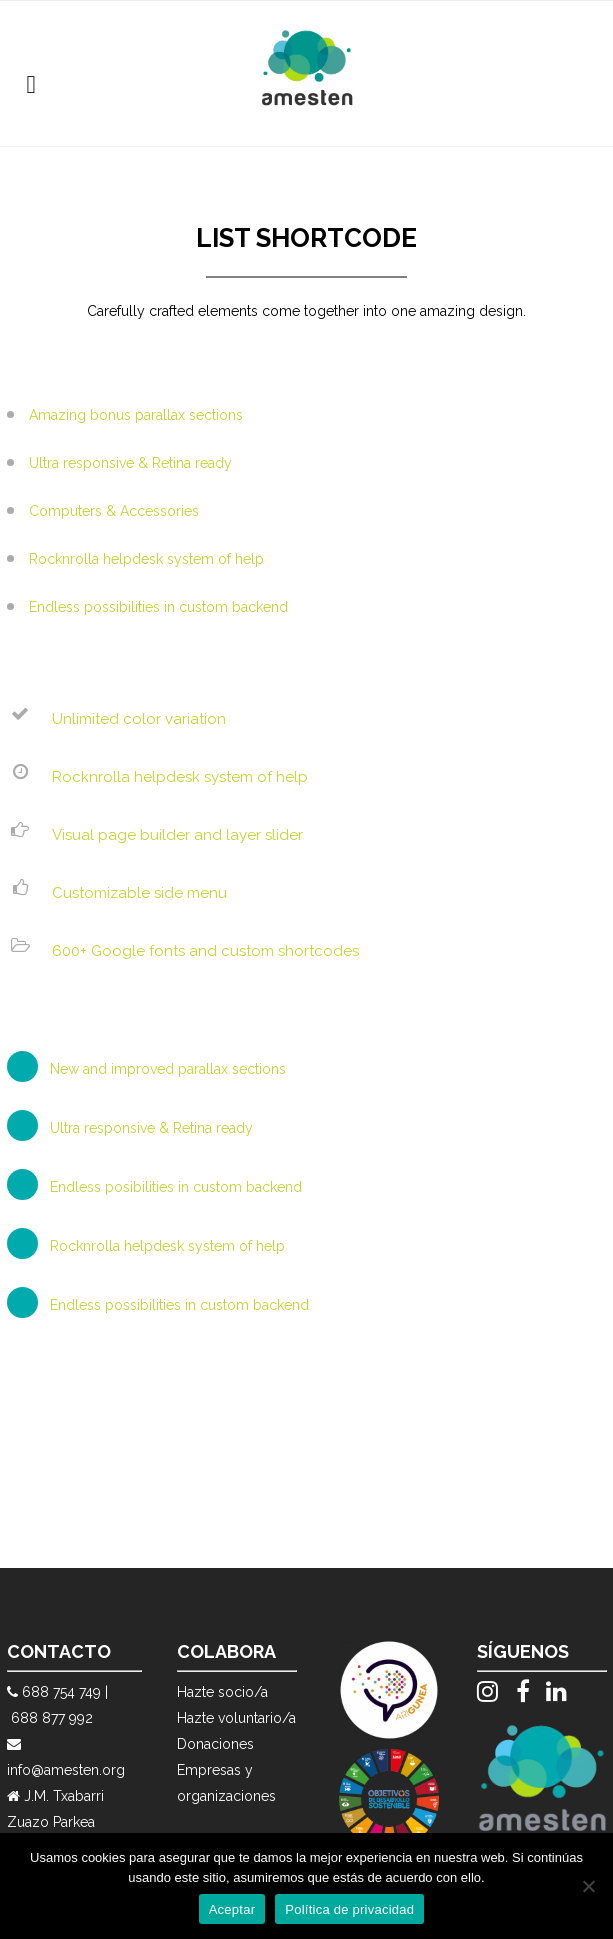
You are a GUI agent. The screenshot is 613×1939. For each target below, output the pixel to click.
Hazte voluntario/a (236, 1718)
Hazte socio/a (222, 1692)
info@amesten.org (66, 1770)
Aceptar (232, 1909)
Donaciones (215, 1744)
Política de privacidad (349, 1909)
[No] (588, 1886)
